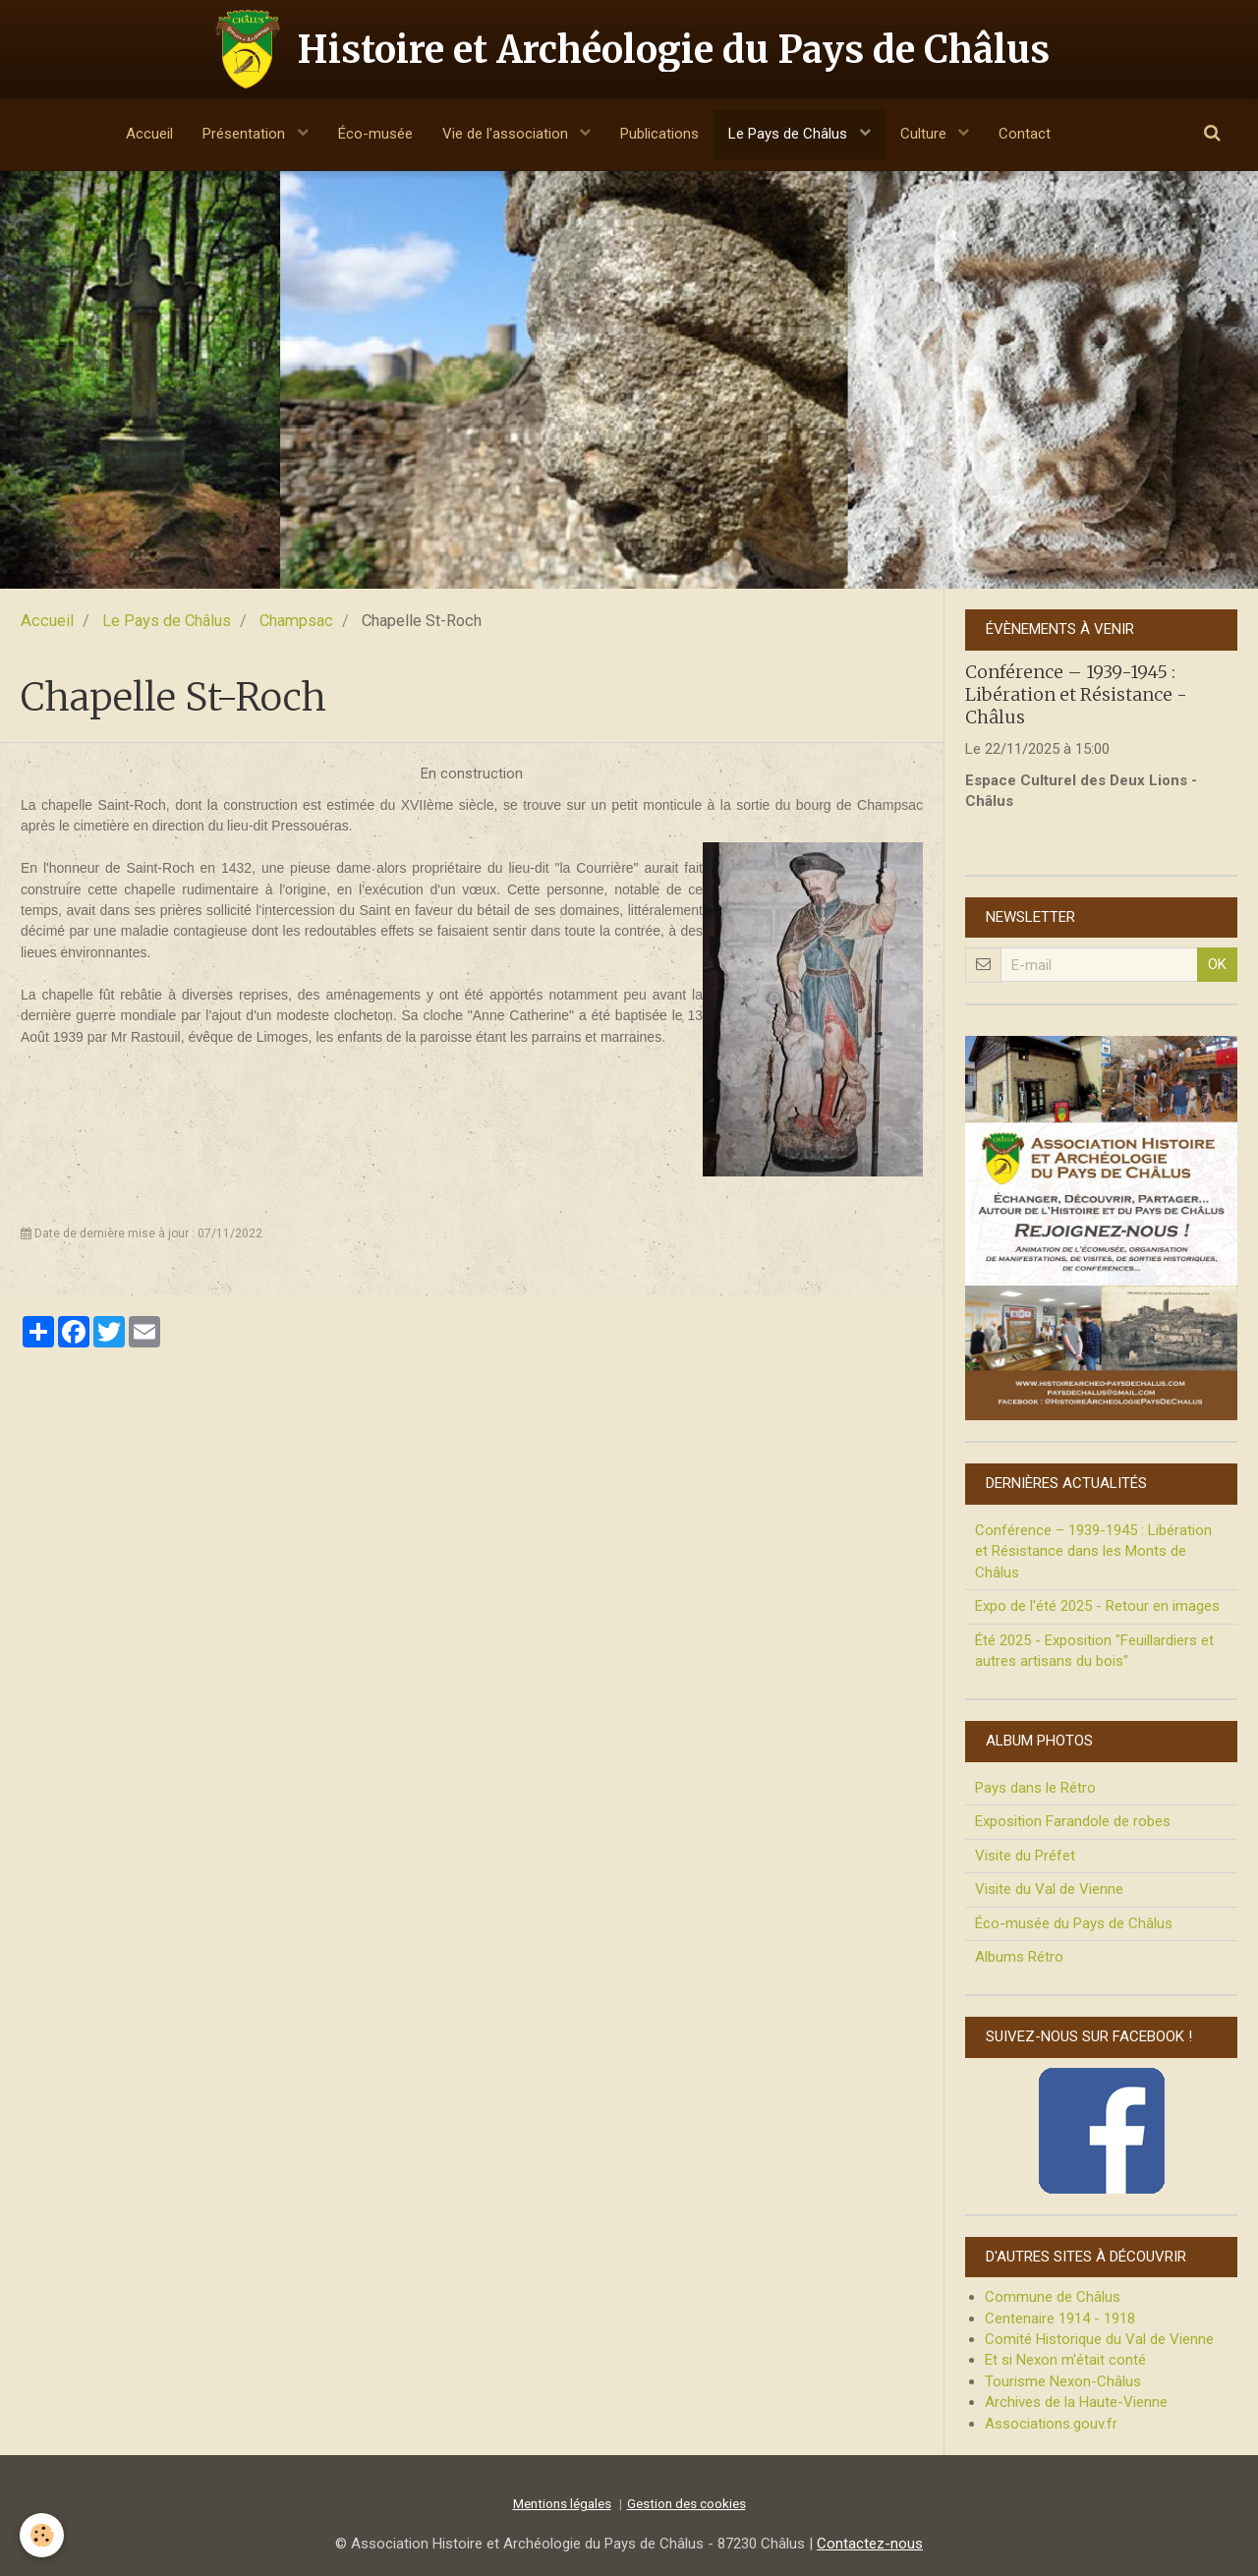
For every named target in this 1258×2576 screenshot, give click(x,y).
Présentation (245, 134)
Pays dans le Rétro (1035, 1788)
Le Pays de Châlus (789, 134)
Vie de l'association (507, 134)
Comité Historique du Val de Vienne (1099, 2339)
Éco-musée (375, 134)
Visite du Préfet (1025, 1855)
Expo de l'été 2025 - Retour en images (1097, 1606)
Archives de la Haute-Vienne (1076, 2402)
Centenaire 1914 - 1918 (1060, 2318)
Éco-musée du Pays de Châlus (1073, 1923)
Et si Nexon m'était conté (1065, 2360)
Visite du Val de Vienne (1049, 1889)
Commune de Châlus (1052, 2297)
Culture (925, 134)
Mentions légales (562, 2503)
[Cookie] (42, 2535)
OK (1217, 964)
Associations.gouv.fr (1051, 2424)
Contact (1025, 134)
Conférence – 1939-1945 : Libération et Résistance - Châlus (1076, 693)
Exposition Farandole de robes (1073, 1821)
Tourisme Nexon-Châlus (1063, 2381)
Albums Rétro (1019, 1957)
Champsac (296, 620)
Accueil (149, 134)
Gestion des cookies (686, 2503)
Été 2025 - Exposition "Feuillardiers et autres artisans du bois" (1094, 1650)
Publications (659, 134)
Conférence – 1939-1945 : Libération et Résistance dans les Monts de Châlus (1093, 1551)
